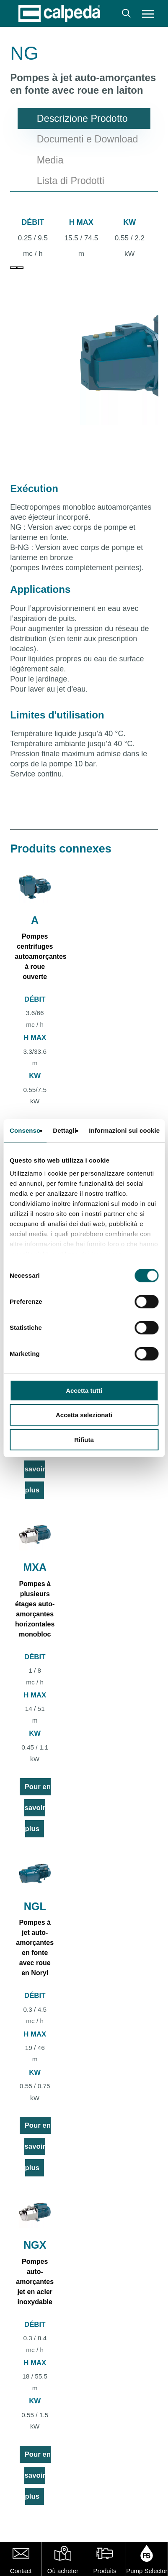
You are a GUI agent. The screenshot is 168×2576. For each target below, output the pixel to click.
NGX (35, 2245)
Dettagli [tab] (64, 1130)
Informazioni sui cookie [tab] (124, 1130)
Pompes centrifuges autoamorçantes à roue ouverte (41, 956)
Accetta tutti (84, 1390)
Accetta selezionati (84, 1414)
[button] (148, 13)
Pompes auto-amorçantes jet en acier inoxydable (35, 2281)
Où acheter (62, 2570)
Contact (21, 2570)
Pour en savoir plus (37, 1469)
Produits (104, 2570)
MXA (35, 1567)
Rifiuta (84, 1439)
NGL (35, 1906)
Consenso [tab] (25, 1130)
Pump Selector (146, 2570)
